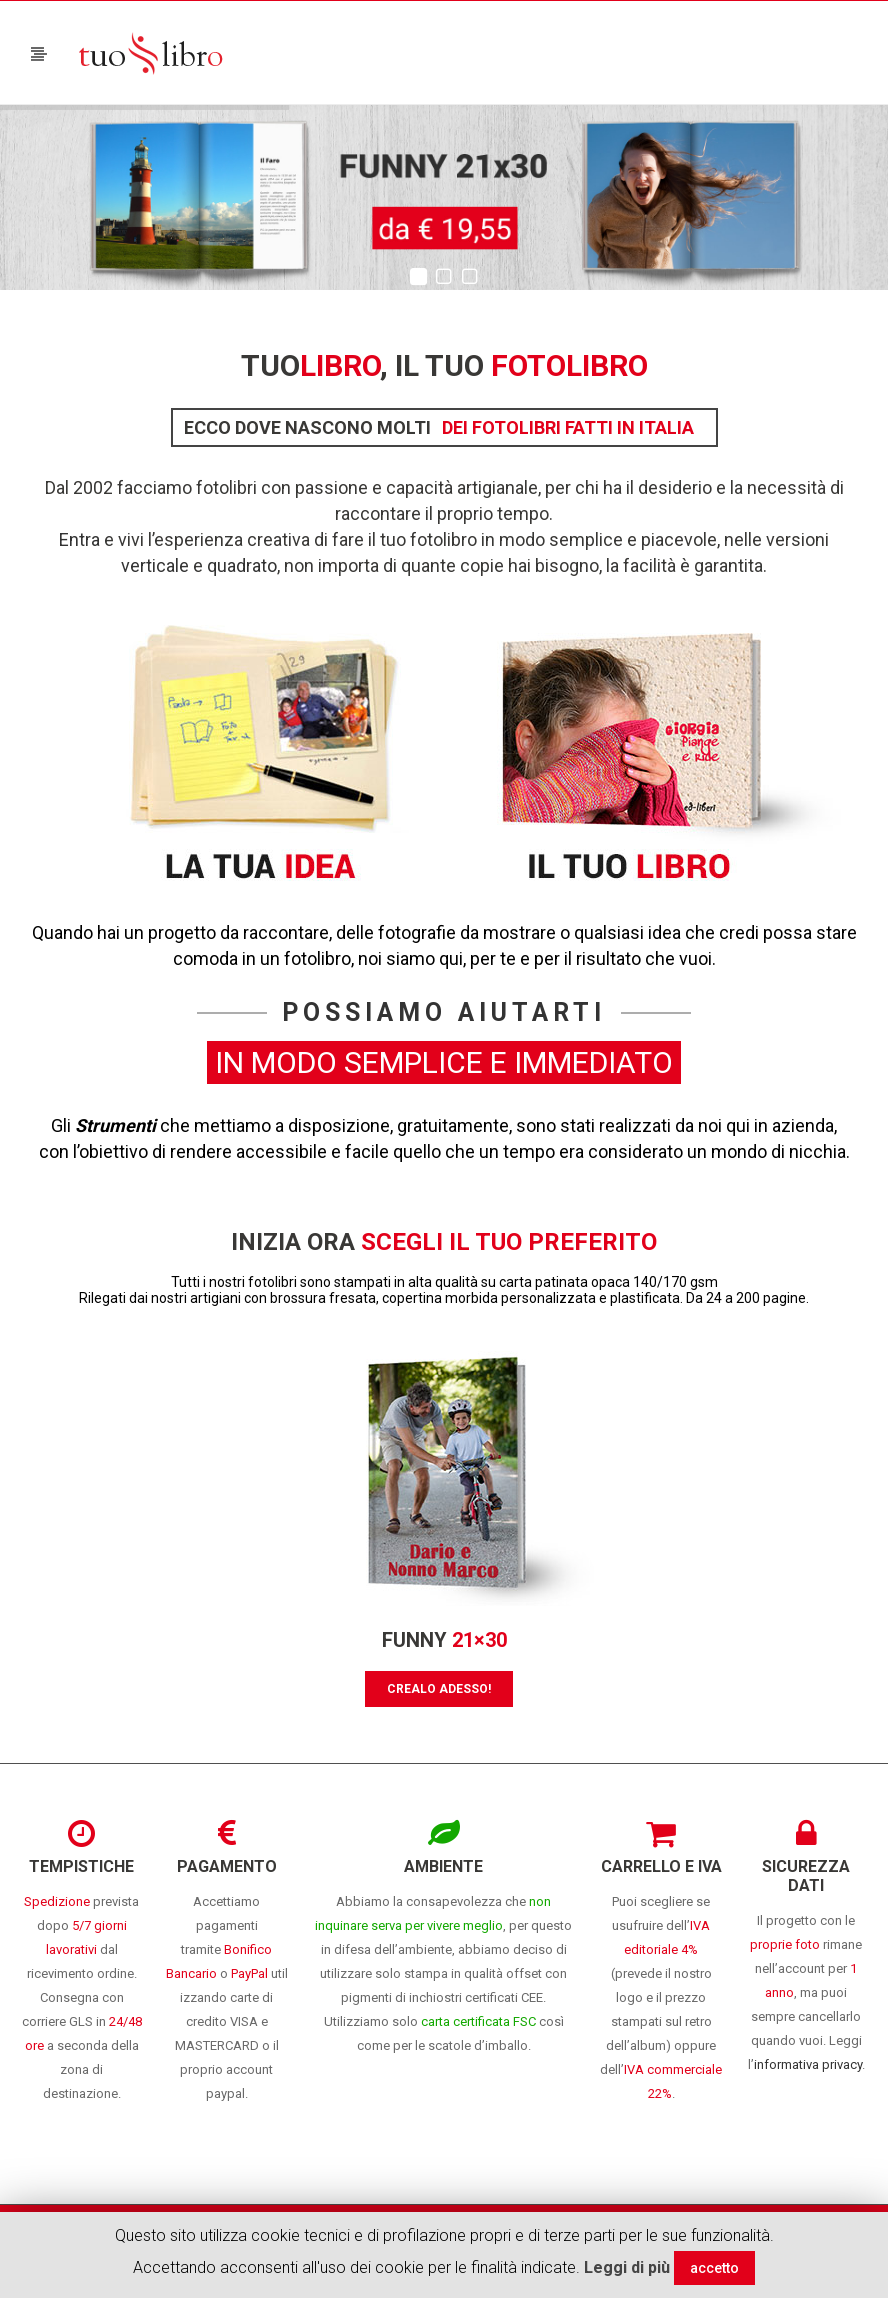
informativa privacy (808, 2064)
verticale (155, 565)
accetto (714, 2268)
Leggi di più (627, 2267)
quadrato (242, 565)
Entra (79, 539)
